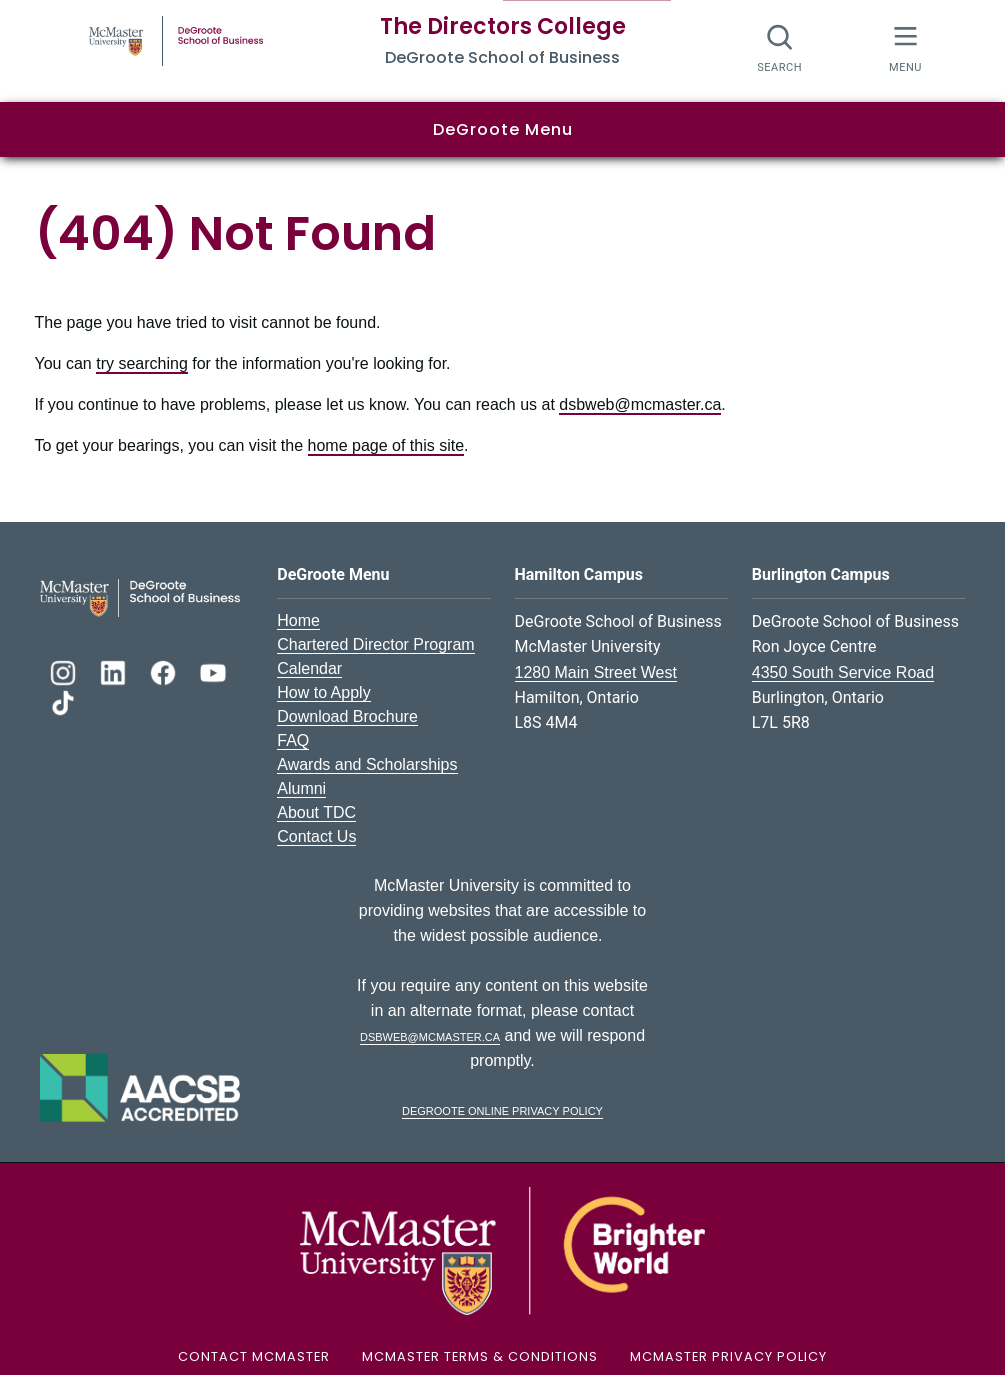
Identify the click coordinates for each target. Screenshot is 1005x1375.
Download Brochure (347, 716)
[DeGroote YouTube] (213, 670)
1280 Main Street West (596, 672)
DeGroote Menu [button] (503, 129)
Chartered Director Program (375, 644)
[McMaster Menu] (905, 47)
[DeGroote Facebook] (165, 670)
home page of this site (386, 445)
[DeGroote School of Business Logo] (140, 596)
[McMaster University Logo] (502, 1249)
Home (298, 620)
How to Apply (323, 692)
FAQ (293, 740)
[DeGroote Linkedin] (115, 670)
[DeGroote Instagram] (65, 670)
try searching (142, 363)
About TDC (316, 812)
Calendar (309, 668)
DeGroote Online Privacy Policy (502, 1109)
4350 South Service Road (843, 672)
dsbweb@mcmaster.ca (640, 404)
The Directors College (503, 26)
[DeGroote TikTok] (63, 700)
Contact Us (316, 836)
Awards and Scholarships (367, 764)
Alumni (301, 788)
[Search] (780, 47)
